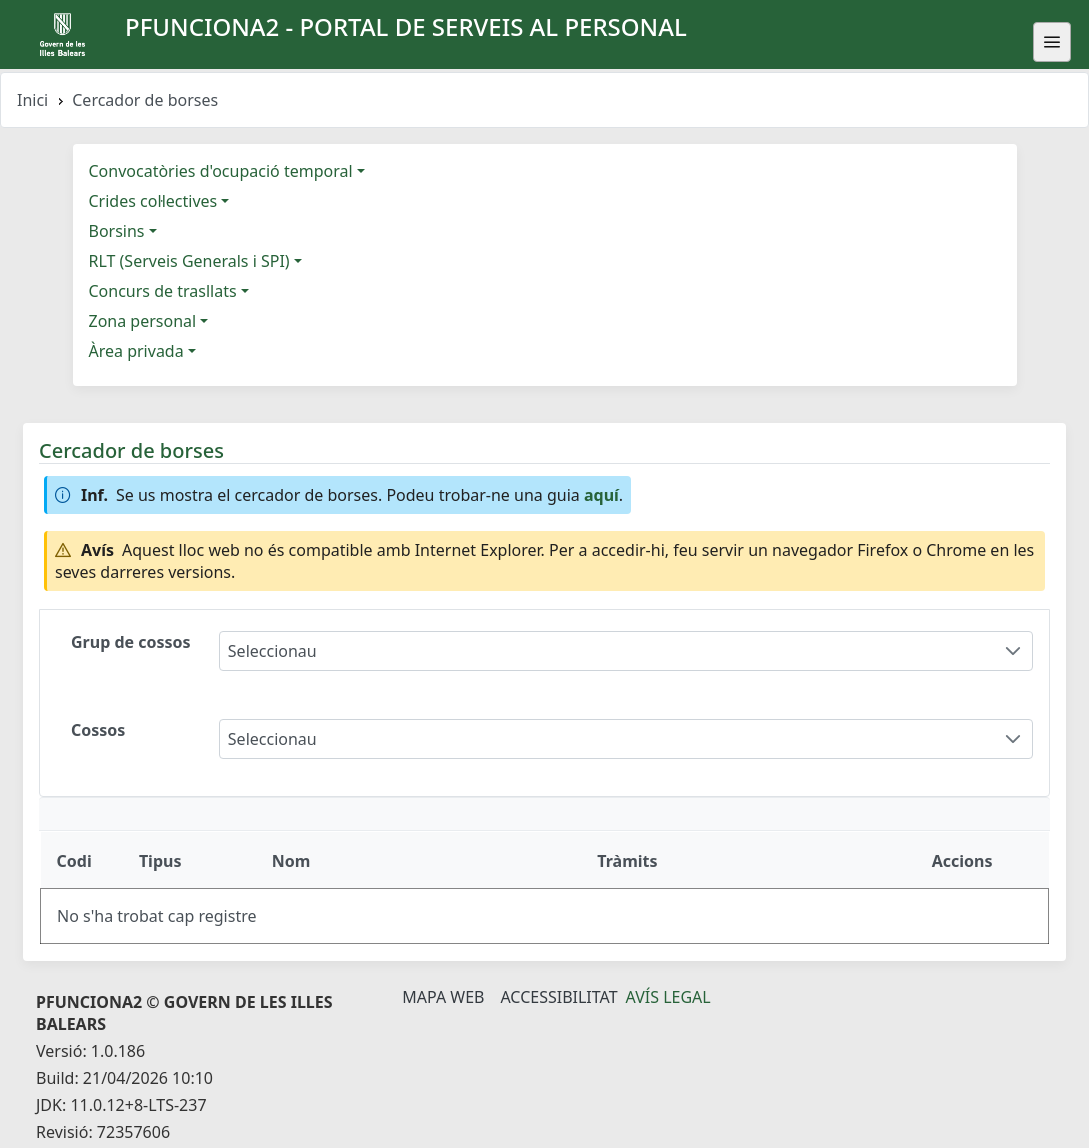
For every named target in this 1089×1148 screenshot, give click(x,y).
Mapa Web (443, 997)
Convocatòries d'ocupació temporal (221, 171)
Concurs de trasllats (163, 291)
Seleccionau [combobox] (272, 651)
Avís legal (668, 997)
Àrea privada (136, 351)
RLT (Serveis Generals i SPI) (189, 261)
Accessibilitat (558, 997)
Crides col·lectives (153, 201)
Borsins (117, 231)
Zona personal (143, 321)
